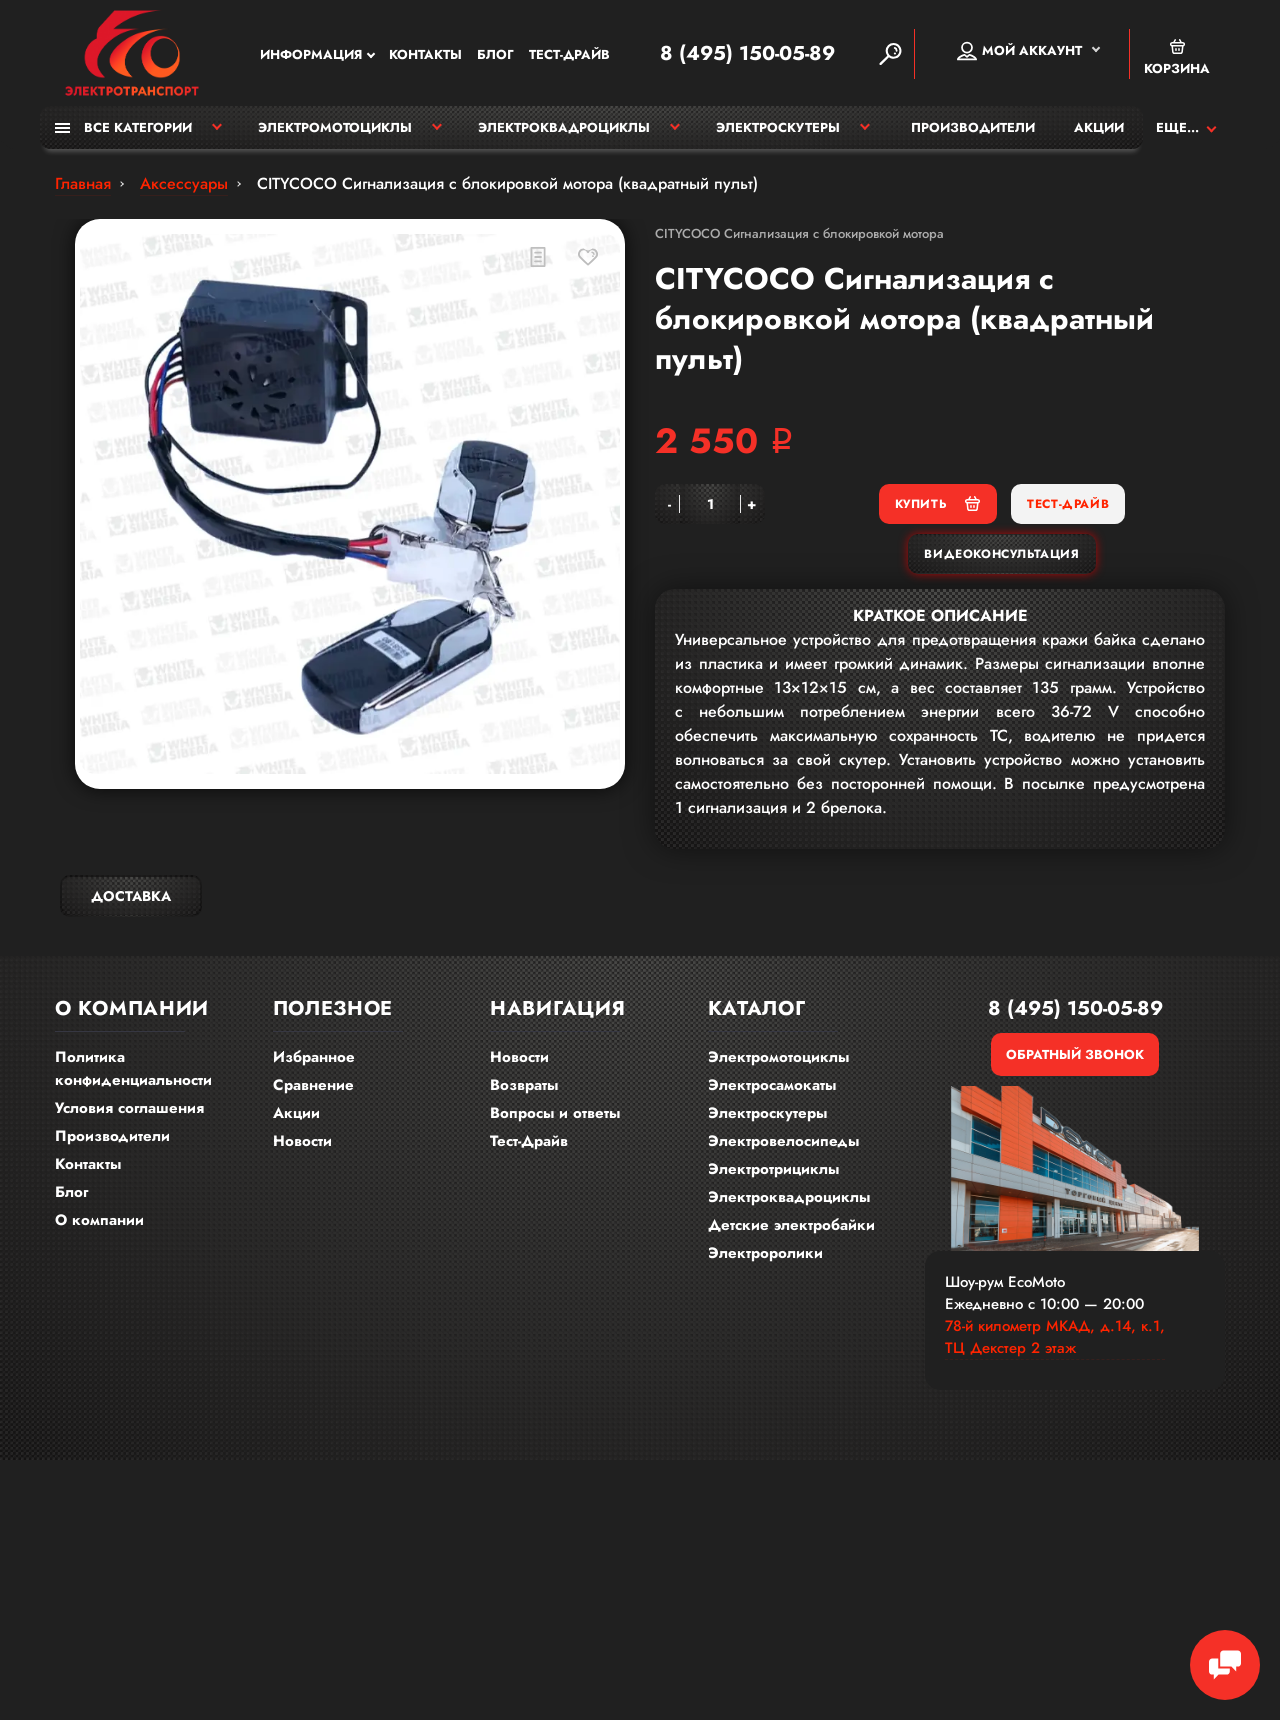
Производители (973, 127)
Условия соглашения (129, 1108)
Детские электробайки (791, 1225)
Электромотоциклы (335, 127)
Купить (938, 503)
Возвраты (524, 1085)
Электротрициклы (773, 1169)
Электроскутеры (778, 127)
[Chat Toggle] (1225, 1665)
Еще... (1177, 127)
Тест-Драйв (569, 54)
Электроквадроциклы (564, 127)
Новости (302, 1141)
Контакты (425, 54)
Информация (311, 54)
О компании (99, 1220)
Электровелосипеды (783, 1141)
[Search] (890, 54)
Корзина (1177, 57)
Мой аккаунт (1019, 51)
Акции (1099, 127)
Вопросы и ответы (555, 1113)
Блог (495, 54)
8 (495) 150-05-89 (747, 54)
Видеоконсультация (1001, 554)
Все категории (123, 127)
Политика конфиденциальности (133, 1068)
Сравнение (313, 1085)
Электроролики (765, 1253)
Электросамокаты (772, 1085)
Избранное (314, 1057)
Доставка (131, 896)
